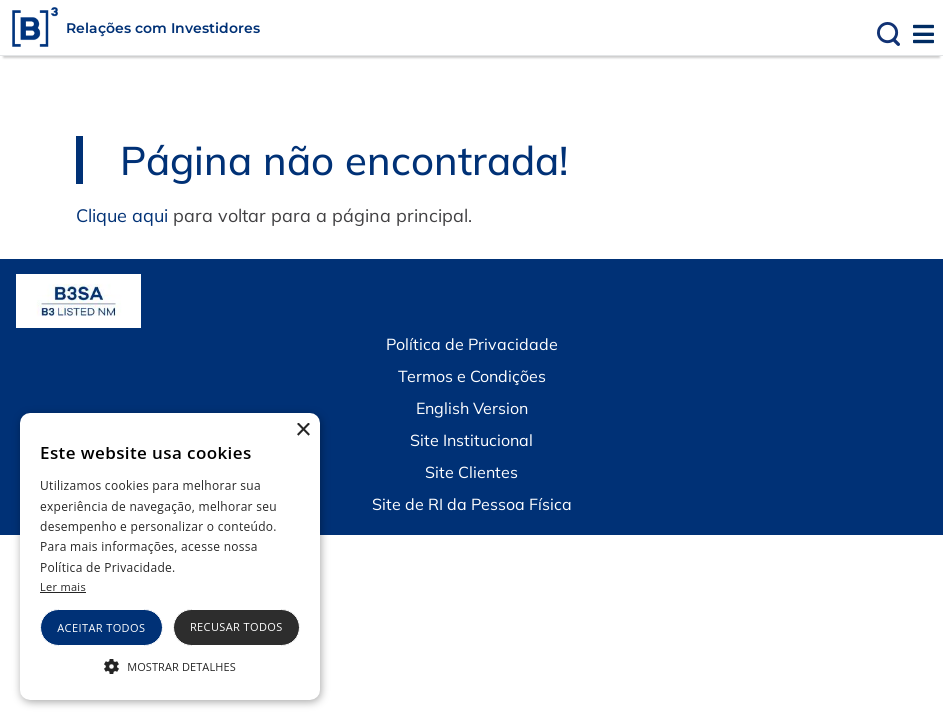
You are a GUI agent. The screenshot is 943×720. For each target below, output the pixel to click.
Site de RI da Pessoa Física (472, 504)
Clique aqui (122, 215)
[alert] (170, 556)
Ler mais (63, 586)
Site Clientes (471, 472)
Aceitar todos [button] (101, 627)
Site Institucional (471, 440)
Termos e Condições (472, 376)
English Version (472, 408)
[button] (170, 665)
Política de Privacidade (472, 344)
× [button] (302, 430)
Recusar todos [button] (236, 626)
